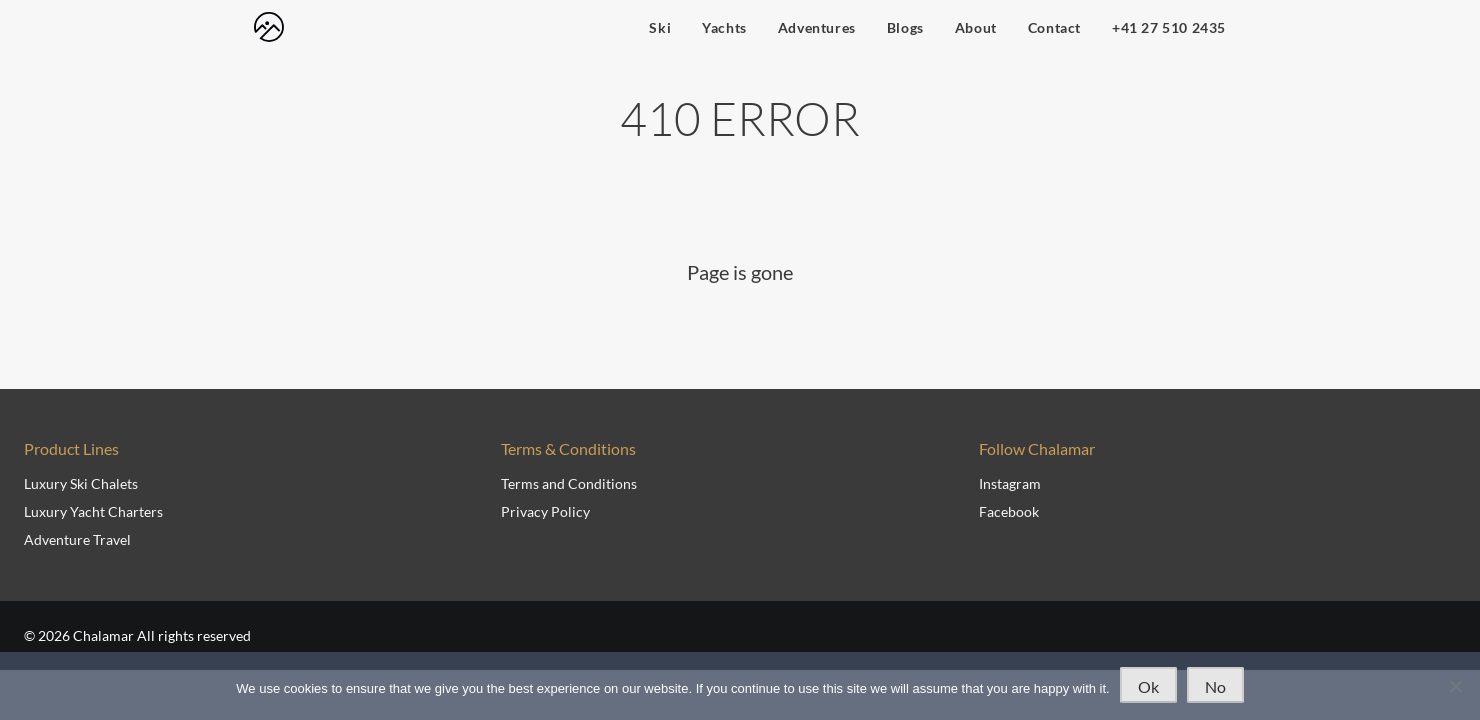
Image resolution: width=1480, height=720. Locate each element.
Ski (660, 27)
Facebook (1009, 511)
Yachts (724, 27)
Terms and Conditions (569, 483)
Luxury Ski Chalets (81, 483)
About (976, 27)
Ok (1148, 686)
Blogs (905, 27)
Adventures (817, 27)
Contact (1054, 27)
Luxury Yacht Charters (93, 511)
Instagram (1010, 483)
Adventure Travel (77, 539)
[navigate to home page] (269, 27)
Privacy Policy (545, 511)
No (1215, 686)
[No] (1455, 686)
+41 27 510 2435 (1169, 27)
